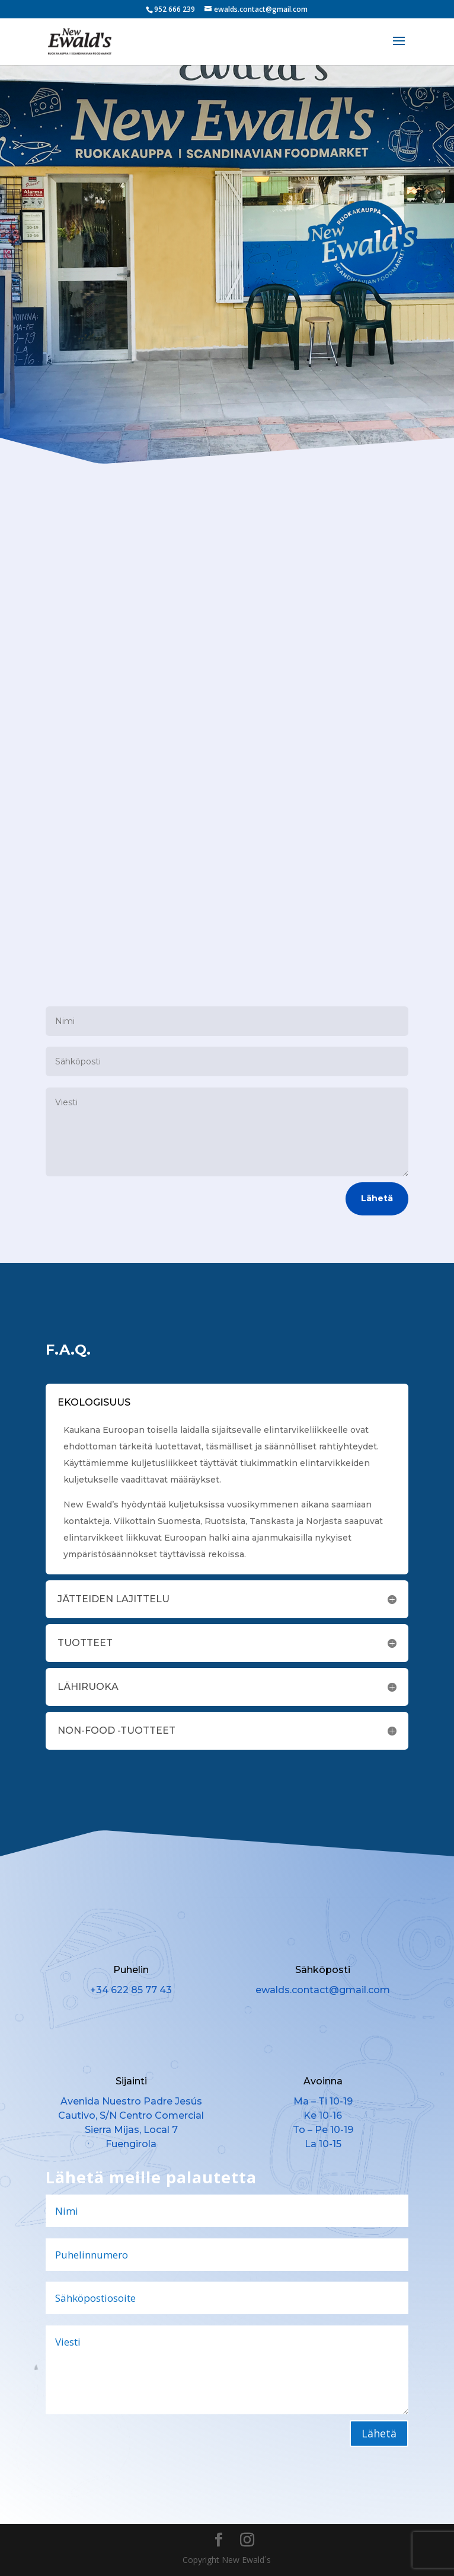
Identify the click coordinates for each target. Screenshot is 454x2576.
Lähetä (377, 1198)
